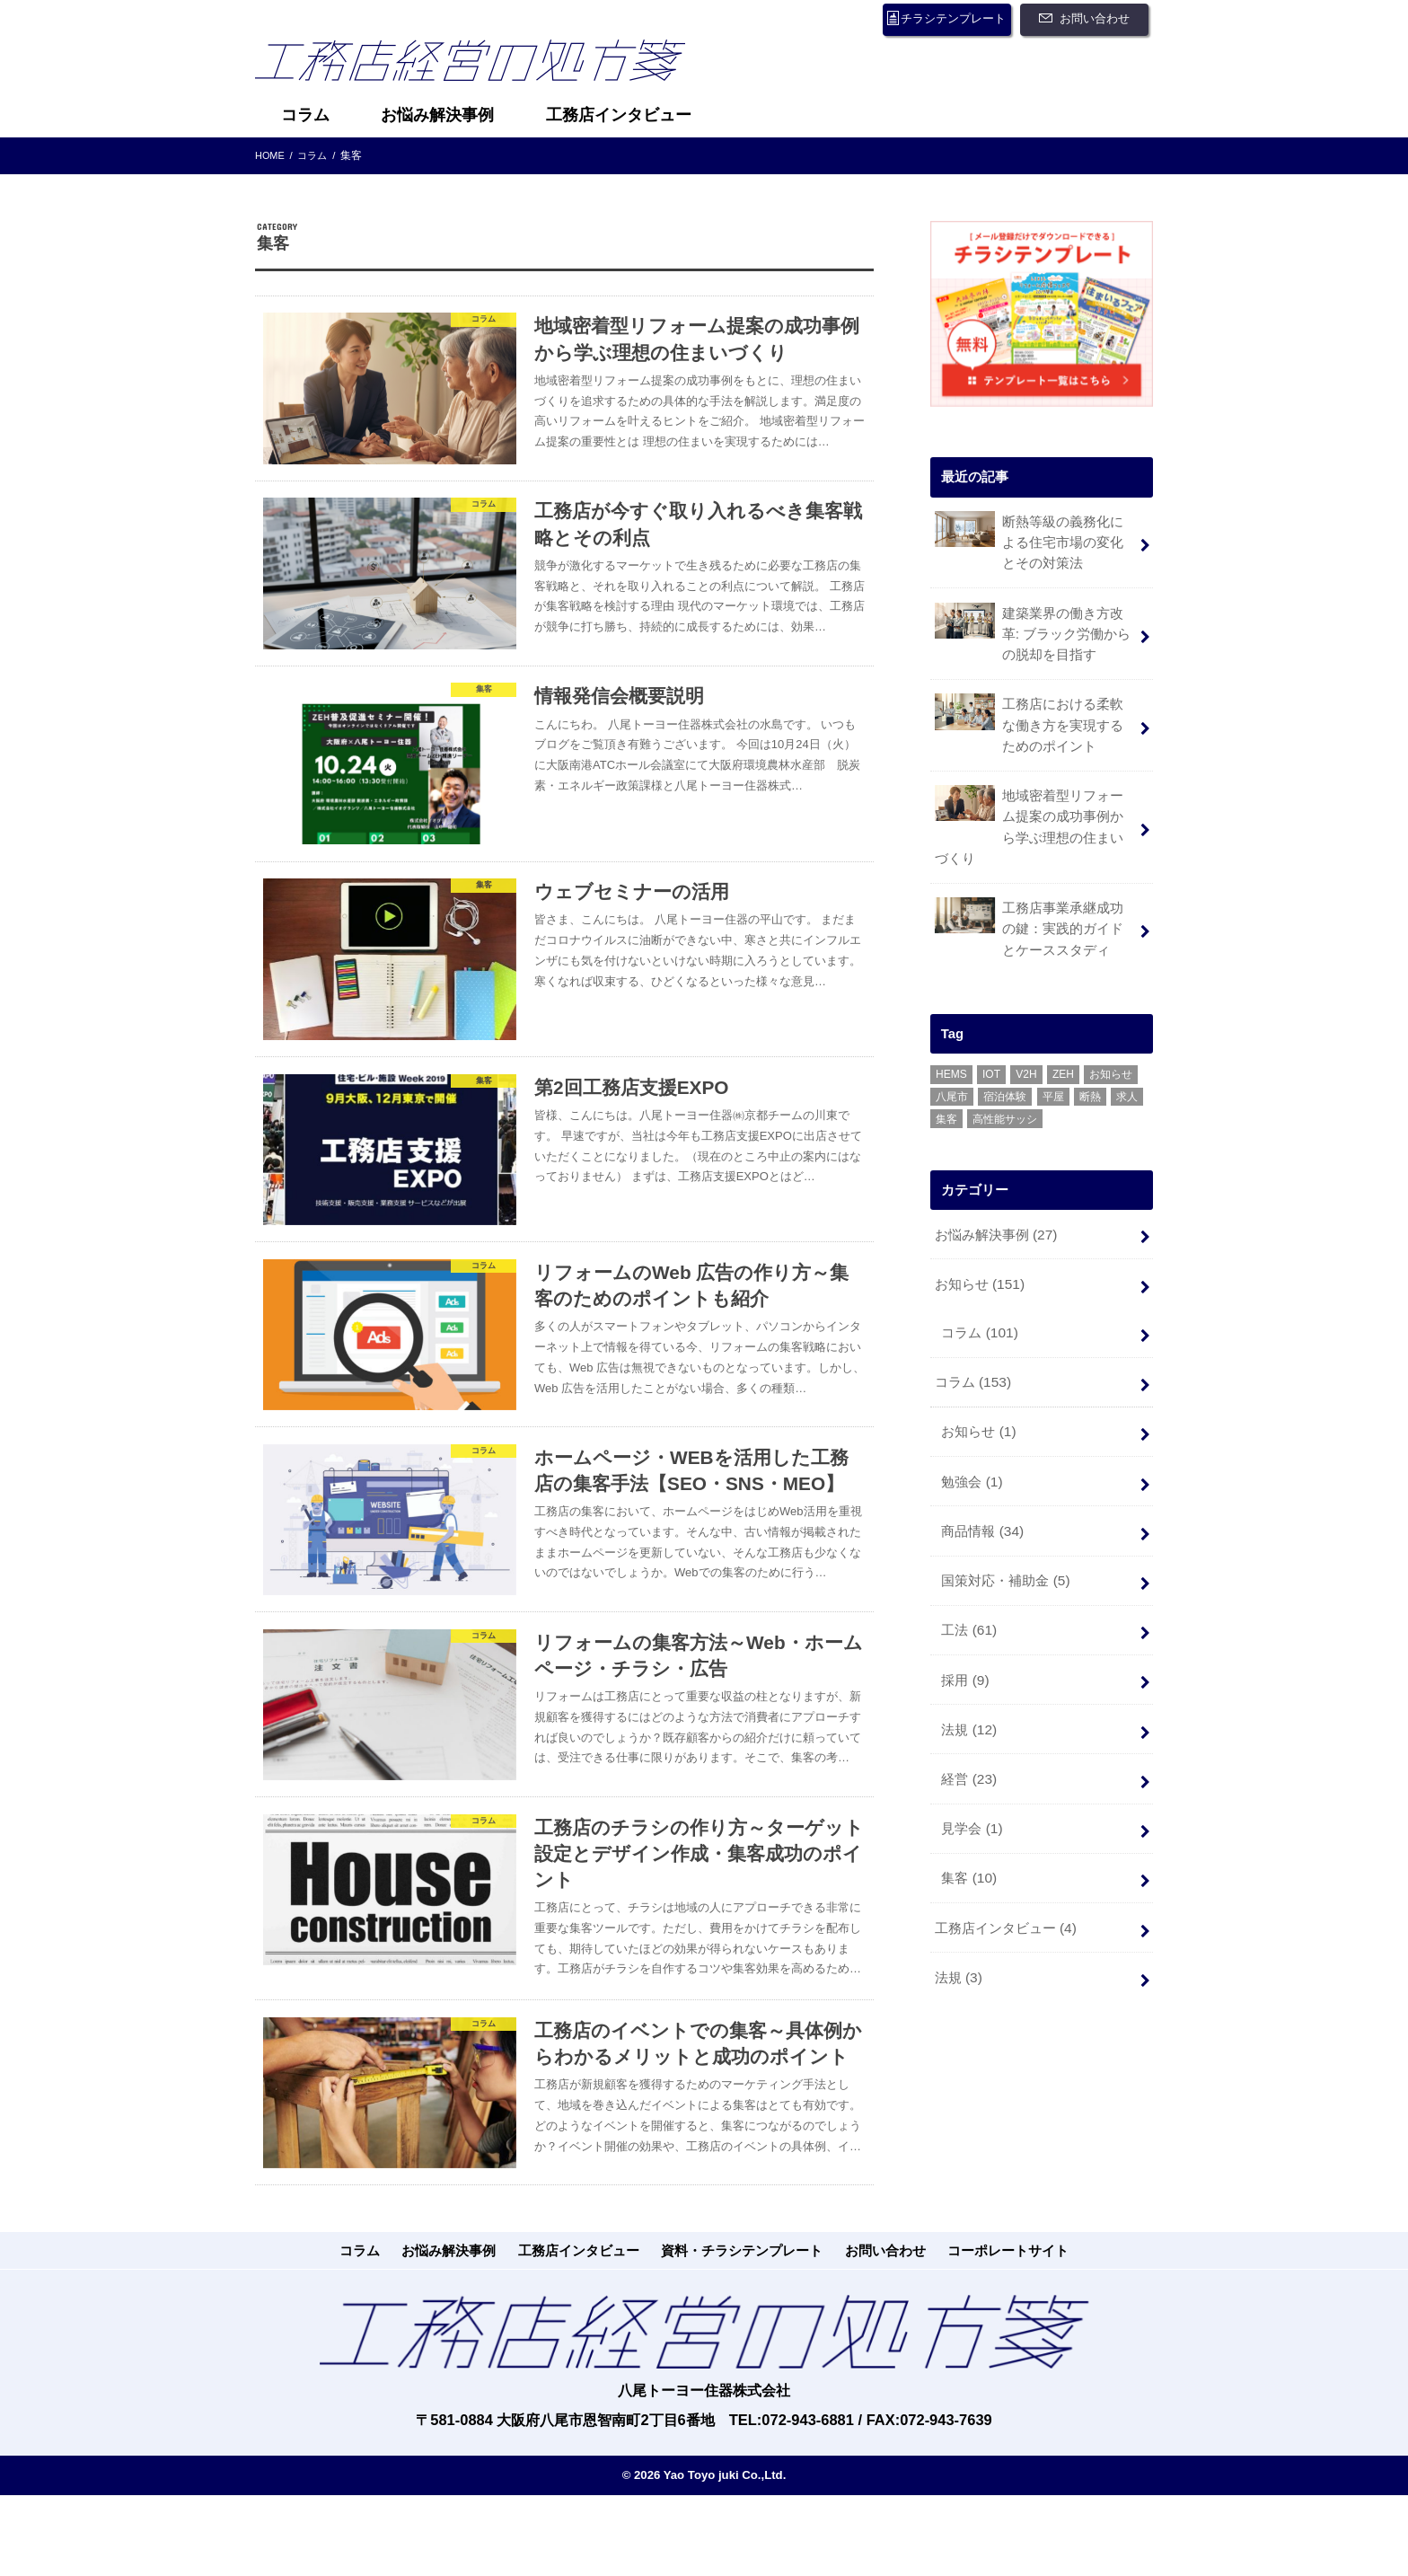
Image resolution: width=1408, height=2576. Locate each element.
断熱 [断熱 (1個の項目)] (1090, 1056)
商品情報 (982, 1476)
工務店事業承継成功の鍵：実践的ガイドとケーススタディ (1035, 888)
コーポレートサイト (965, 2364)
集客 (968, 1809)
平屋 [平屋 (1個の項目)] (1053, 1056)
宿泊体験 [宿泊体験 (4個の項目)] (1004, 1056)
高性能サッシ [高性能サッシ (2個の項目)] (1004, 1078)
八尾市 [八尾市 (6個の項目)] (952, 1056)
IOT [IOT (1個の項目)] (991, 1034)
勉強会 (971, 1429)
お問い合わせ (1089, 19)
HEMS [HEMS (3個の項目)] (951, 1034)
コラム (305, 115)
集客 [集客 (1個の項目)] (946, 1078)
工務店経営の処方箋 (484, 65)
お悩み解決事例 (437, 115)
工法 (968, 1572)
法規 (968, 1667)
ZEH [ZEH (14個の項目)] (1063, 1034)
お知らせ (978, 1240)
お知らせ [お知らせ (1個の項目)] (1110, 1034)
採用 (964, 1619)
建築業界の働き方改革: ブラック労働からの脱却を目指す (1032, 626)
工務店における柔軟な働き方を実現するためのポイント (1035, 713)
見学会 (971, 1762)
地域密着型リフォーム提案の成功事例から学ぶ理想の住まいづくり (1035, 800)
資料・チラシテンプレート (736, 2364)
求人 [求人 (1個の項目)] (1127, 1056)
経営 (968, 1714)
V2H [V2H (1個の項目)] (1026, 1034)
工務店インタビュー (618, 115)
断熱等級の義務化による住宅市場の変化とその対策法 (1035, 538)
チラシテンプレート (936, 19)
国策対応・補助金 (1005, 1524)
